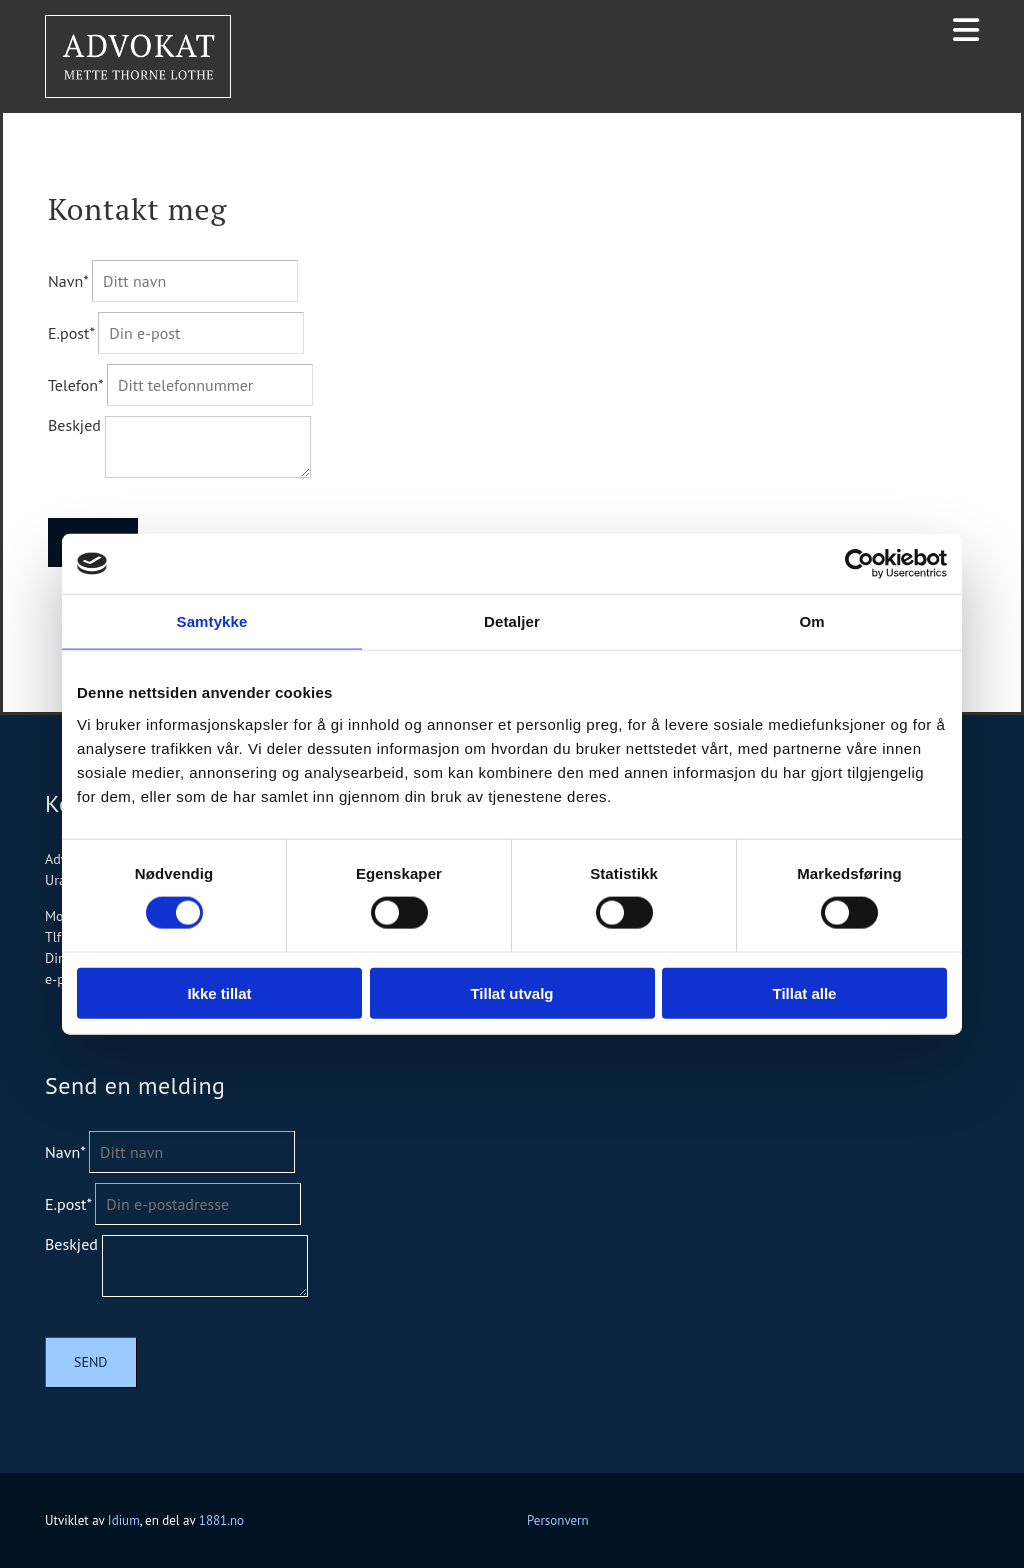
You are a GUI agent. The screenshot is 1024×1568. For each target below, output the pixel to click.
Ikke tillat (219, 992)
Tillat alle (805, 992)
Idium (124, 1520)
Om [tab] (811, 621)
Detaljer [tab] (512, 621)
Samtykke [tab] (212, 621)
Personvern (558, 1520)
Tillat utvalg (511, 992)
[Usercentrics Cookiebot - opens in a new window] (859, 564)
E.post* (71, 333)
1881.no (221, 1520)
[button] (966, 30)
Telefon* (75, 385)
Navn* (68, 281)
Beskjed (74, 425)
